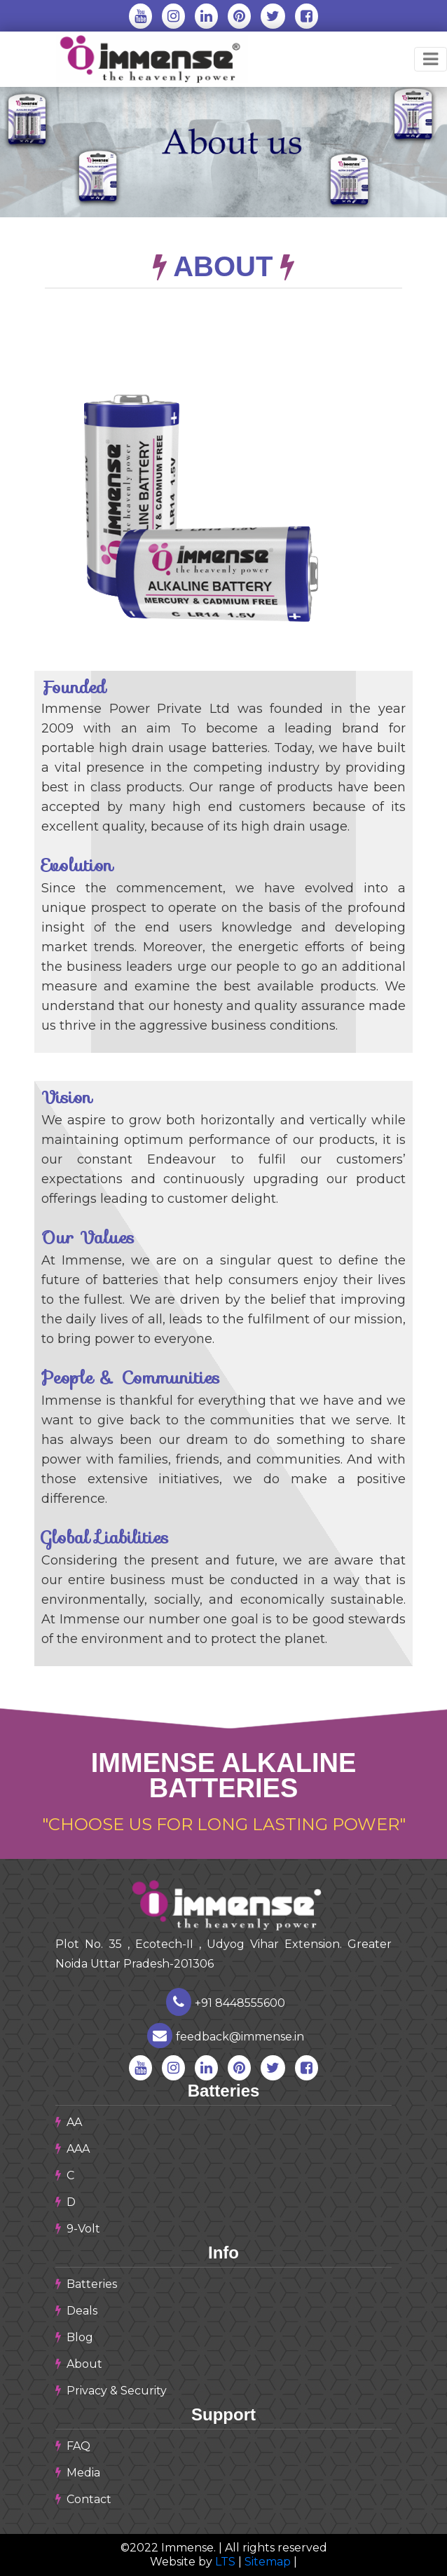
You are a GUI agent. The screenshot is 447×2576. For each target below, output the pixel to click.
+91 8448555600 (225, 2003)
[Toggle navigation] (430, 59)
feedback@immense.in (225, 2036)
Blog (74, 2337)
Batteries (86, 2284)
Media (77, 2472)
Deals (76, 2310)
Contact (83, 2499)
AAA (72, 2148)
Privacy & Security (111, 2390)
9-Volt (77, 2228)
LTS (225, 2561)
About (78, 2364)
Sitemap (269, 2561)
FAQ (72, 2446)
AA (68, 2122)
